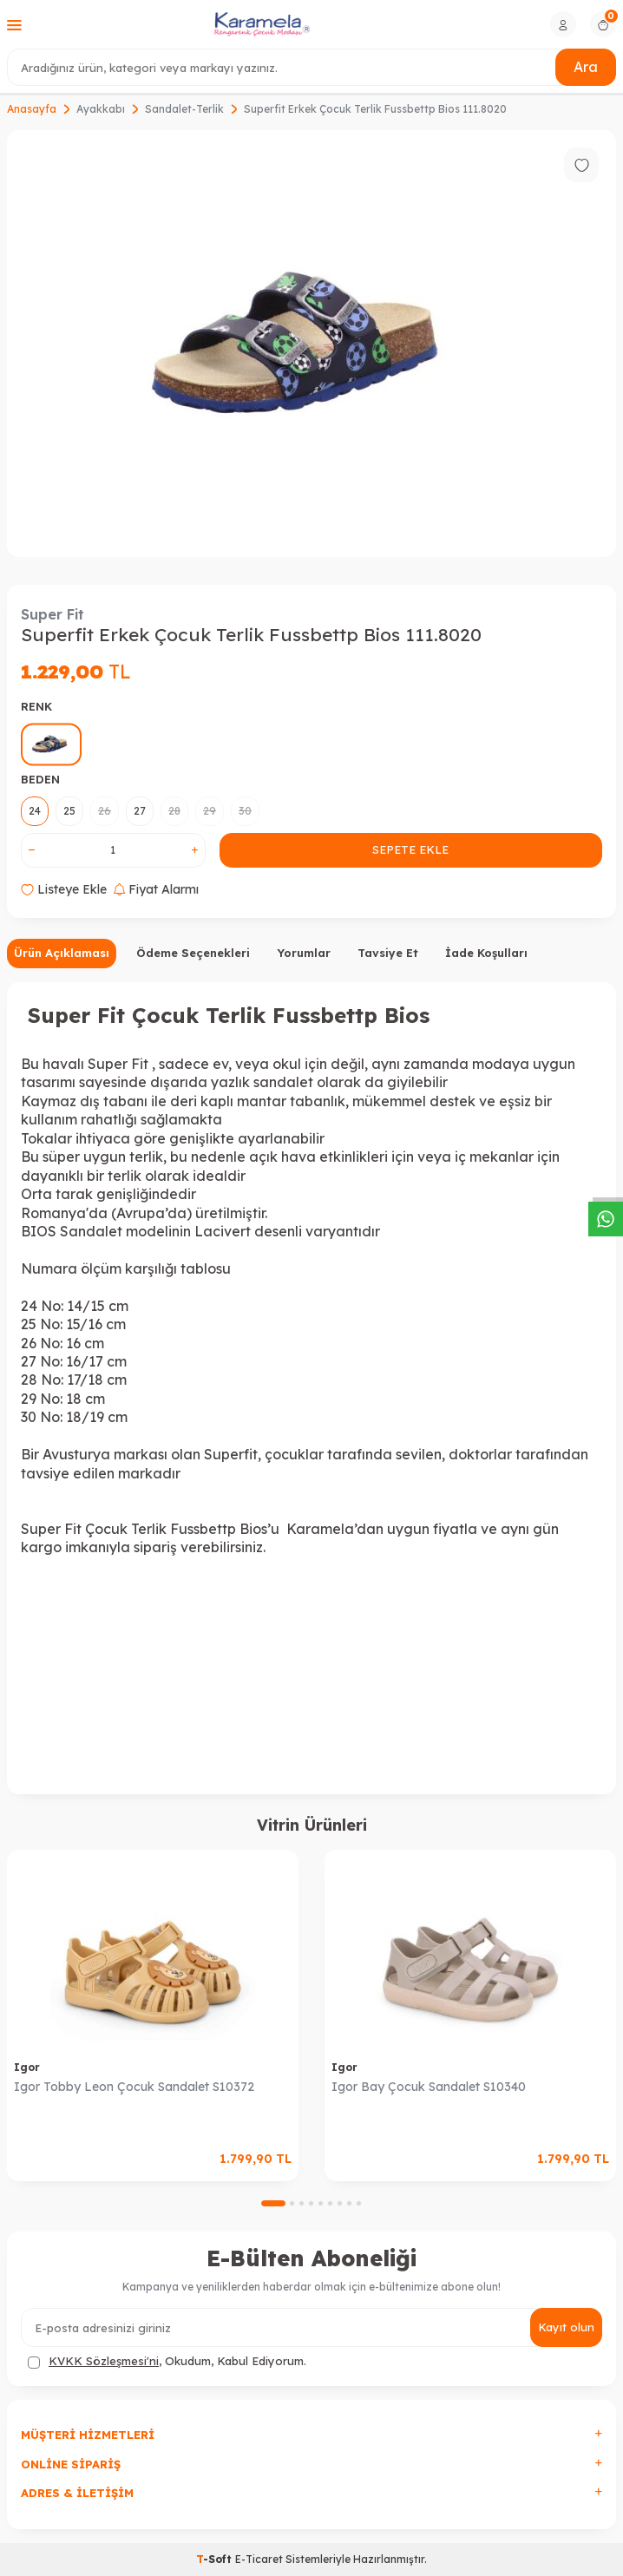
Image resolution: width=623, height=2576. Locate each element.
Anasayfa (31, 108)
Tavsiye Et (387, 953)
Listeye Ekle (64, 889)
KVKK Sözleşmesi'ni (104, 2361)
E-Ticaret (259, 2559)
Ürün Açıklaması (61, 953)
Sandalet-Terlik (184, 108)
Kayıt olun (566, 2327)
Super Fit (52, 614)
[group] (311, 343)
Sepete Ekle (410, 849)
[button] (273, 2203)
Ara (586, 66)
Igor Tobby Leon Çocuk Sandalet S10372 (134, 2086)
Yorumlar (304, 953)
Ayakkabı (100, 108)
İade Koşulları (486, 953)
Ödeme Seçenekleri (193, 953)
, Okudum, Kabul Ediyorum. (167, 2361)
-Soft (215, 2559)
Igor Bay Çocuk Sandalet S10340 (428, 2086)
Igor (27, 2067)
